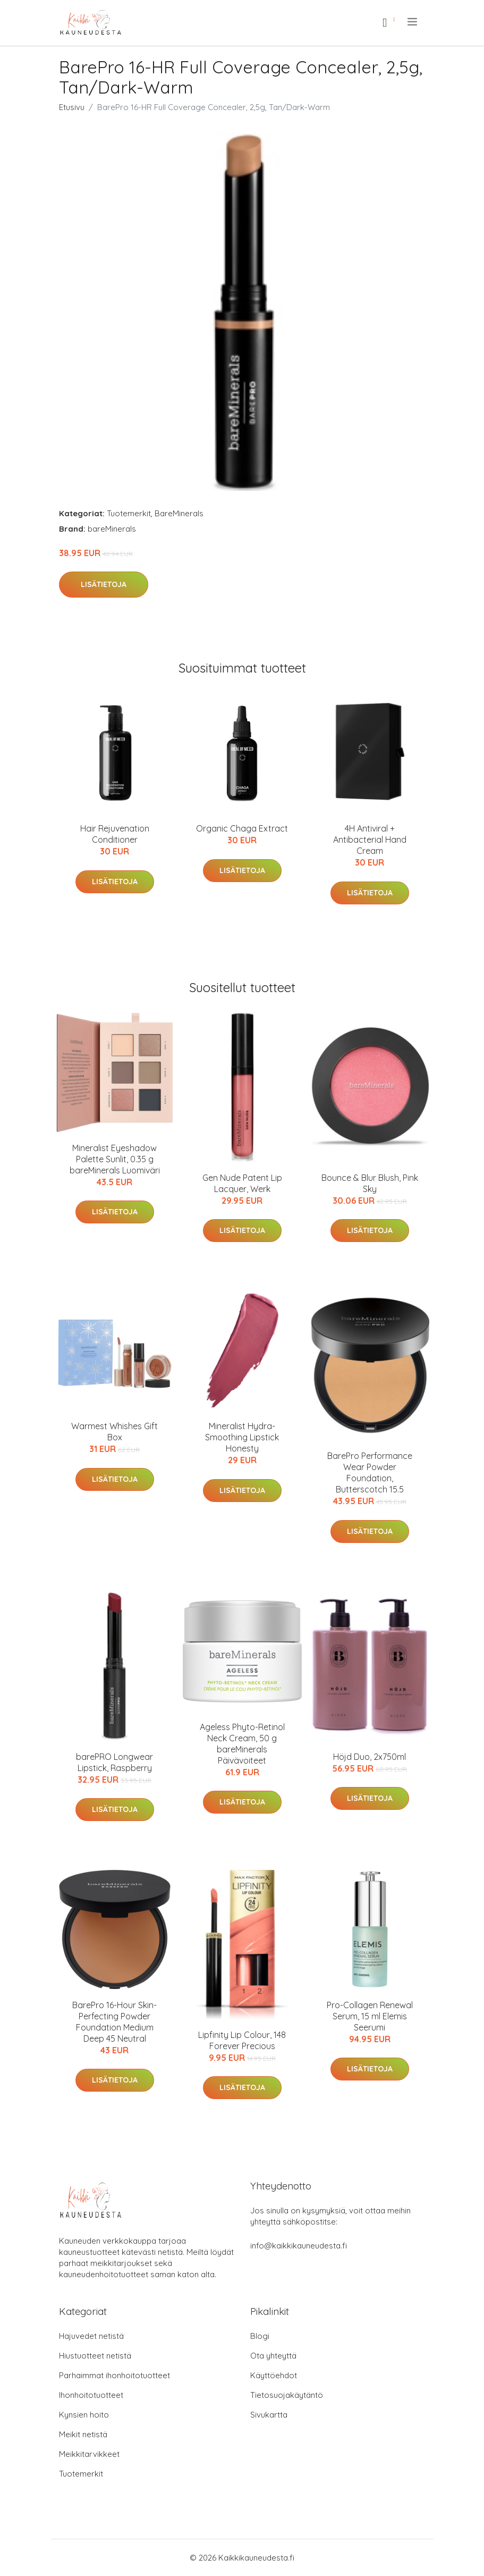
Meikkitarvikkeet (89, 2454)
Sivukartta (268, 2415)
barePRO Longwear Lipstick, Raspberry (114, 1762)
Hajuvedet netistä (91, 2336)
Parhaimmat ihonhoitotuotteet (114, 2375)
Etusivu (71, 107)
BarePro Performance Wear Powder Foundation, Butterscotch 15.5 (369, 1472)
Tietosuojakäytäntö (286, 2395)
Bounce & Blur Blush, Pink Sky (369, 1183)
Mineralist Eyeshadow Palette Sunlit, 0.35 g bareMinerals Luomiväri (115, 1159)
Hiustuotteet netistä (95, 2356)
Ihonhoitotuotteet (91, 2395)
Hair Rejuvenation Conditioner (114, 834)
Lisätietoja (103, 584)
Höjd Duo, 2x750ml (369, 1756)
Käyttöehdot (273, 2375)
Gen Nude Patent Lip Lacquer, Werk (242, 1183)
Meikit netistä (83, 2434)
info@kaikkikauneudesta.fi (298, 2246)
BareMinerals (179, 513)
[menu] (413, 22)
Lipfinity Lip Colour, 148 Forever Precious (242, 2040)
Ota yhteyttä (273, 2356)
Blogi (259, 2336)
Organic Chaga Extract (242, 828)
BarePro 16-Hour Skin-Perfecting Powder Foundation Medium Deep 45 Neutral (114, 2022)
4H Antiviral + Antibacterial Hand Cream (369, 839)
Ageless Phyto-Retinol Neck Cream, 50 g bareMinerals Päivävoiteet (242, 1744)
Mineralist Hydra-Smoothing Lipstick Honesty (242, 1437)
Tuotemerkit (129, 513)
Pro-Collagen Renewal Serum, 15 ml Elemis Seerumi (370, 2016)
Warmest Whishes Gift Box (114, 1431)
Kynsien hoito (84, 2415)
